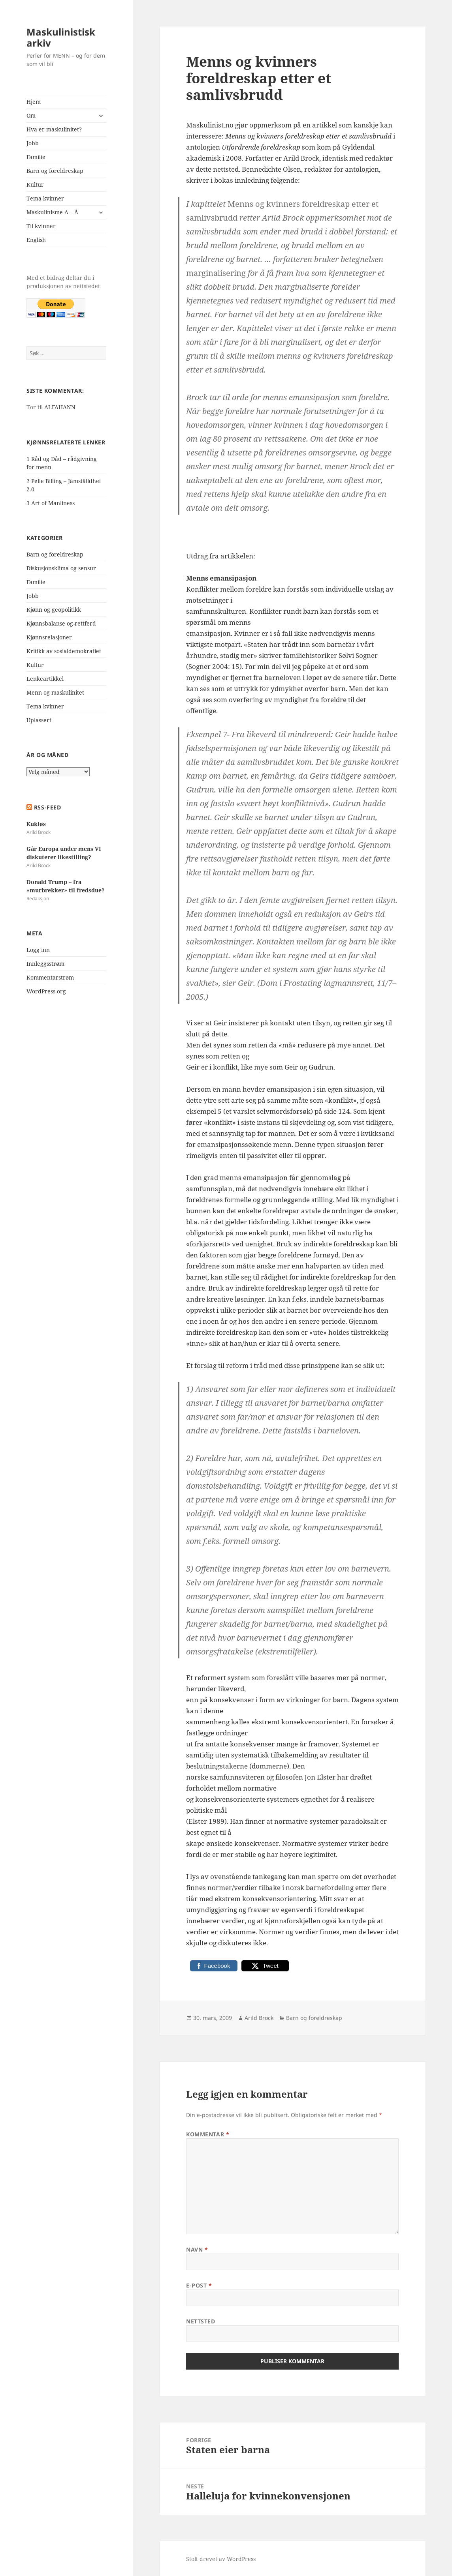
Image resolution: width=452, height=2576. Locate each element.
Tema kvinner (45, 198)
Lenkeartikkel (45, 678)
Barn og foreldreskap (54, 170)
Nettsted (200, 2321)
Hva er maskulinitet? (54, 129)
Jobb (32, 143)
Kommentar (207, 2134)
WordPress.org (46, 991)
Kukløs (36, 824)
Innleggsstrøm (45, 963)
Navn (197, 2249)
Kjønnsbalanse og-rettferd (61, 623)
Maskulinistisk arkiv (60, 37)
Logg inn (38, 950)
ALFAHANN (59, 407)
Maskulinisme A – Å (52, 212)
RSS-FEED (47, 807)
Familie (35, 157)
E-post (199, 2285)
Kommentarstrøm (50, 977)
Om (31, 115)
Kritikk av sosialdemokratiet (63, 651)
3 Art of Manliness (50, 503)
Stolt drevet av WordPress (221, 2559)
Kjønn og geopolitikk (53, 609)
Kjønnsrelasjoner (49, 637)
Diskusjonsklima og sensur (61, 568)
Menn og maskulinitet (55, 692)
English (36, 240)
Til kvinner (41, 226)
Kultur (35, 184)
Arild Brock (259, 2017)
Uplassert (38, 720)
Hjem (33, 101)
